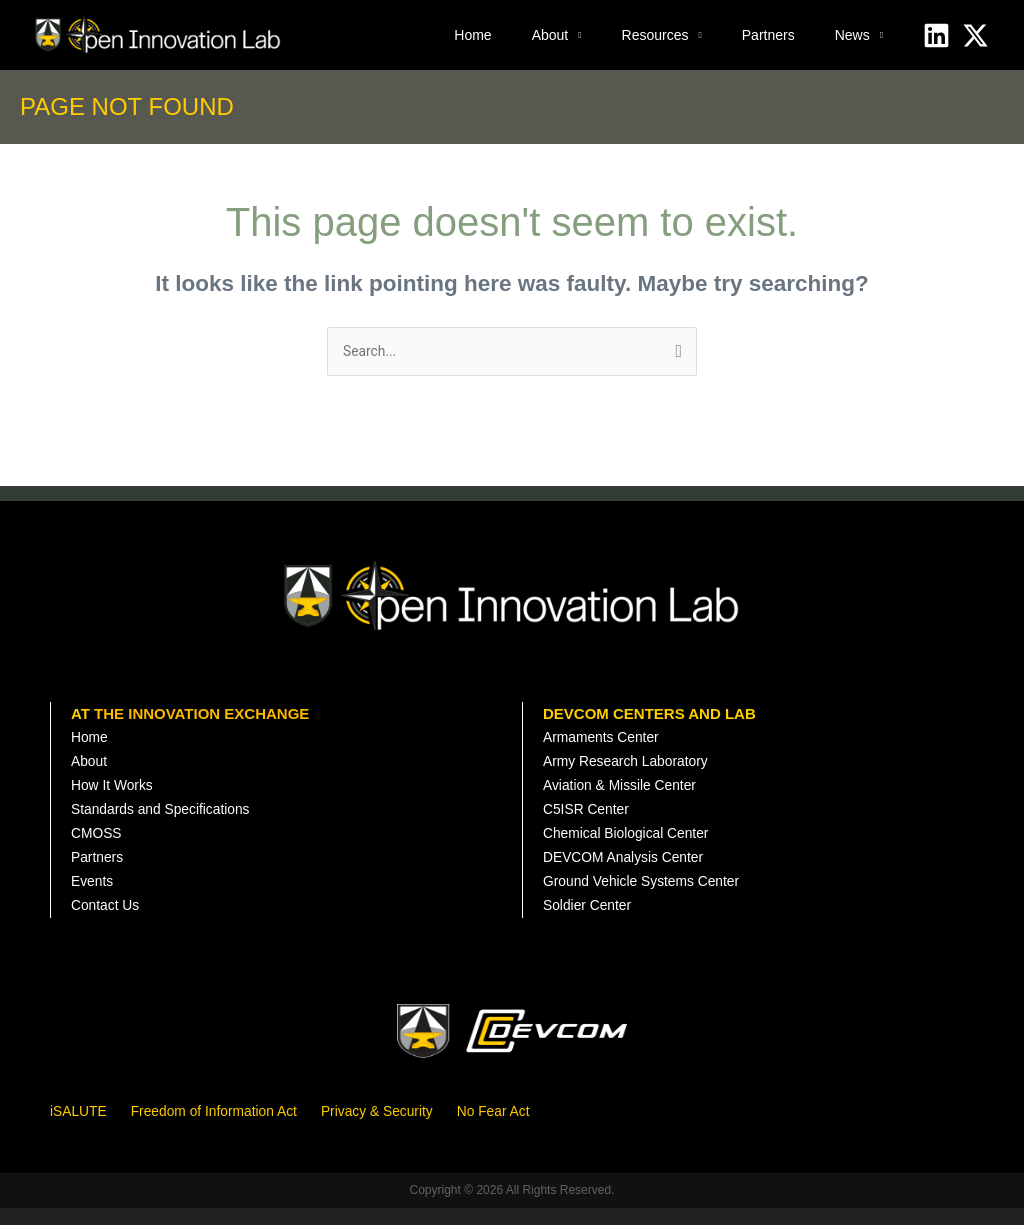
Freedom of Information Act (226, 1127)
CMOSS (98, 844)
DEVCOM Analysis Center (630, 870)
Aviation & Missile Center (626, 792)
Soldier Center (591, 922)
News (852, 35)
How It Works (115, 792)
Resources (655, 35)
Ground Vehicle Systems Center (649, 896)
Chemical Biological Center (633, 844)
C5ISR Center (589, 818)
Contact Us (108, 922)
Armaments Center (606, 740)
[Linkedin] (936, 35)
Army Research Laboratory (632, 766)
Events (94, 896)
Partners (768, 35)
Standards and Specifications (168, 818)
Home (472, 35)
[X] (975, 35)
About (550, 35)
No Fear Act (525, 1127)
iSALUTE (81, 1127)
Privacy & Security (402, 1127)
